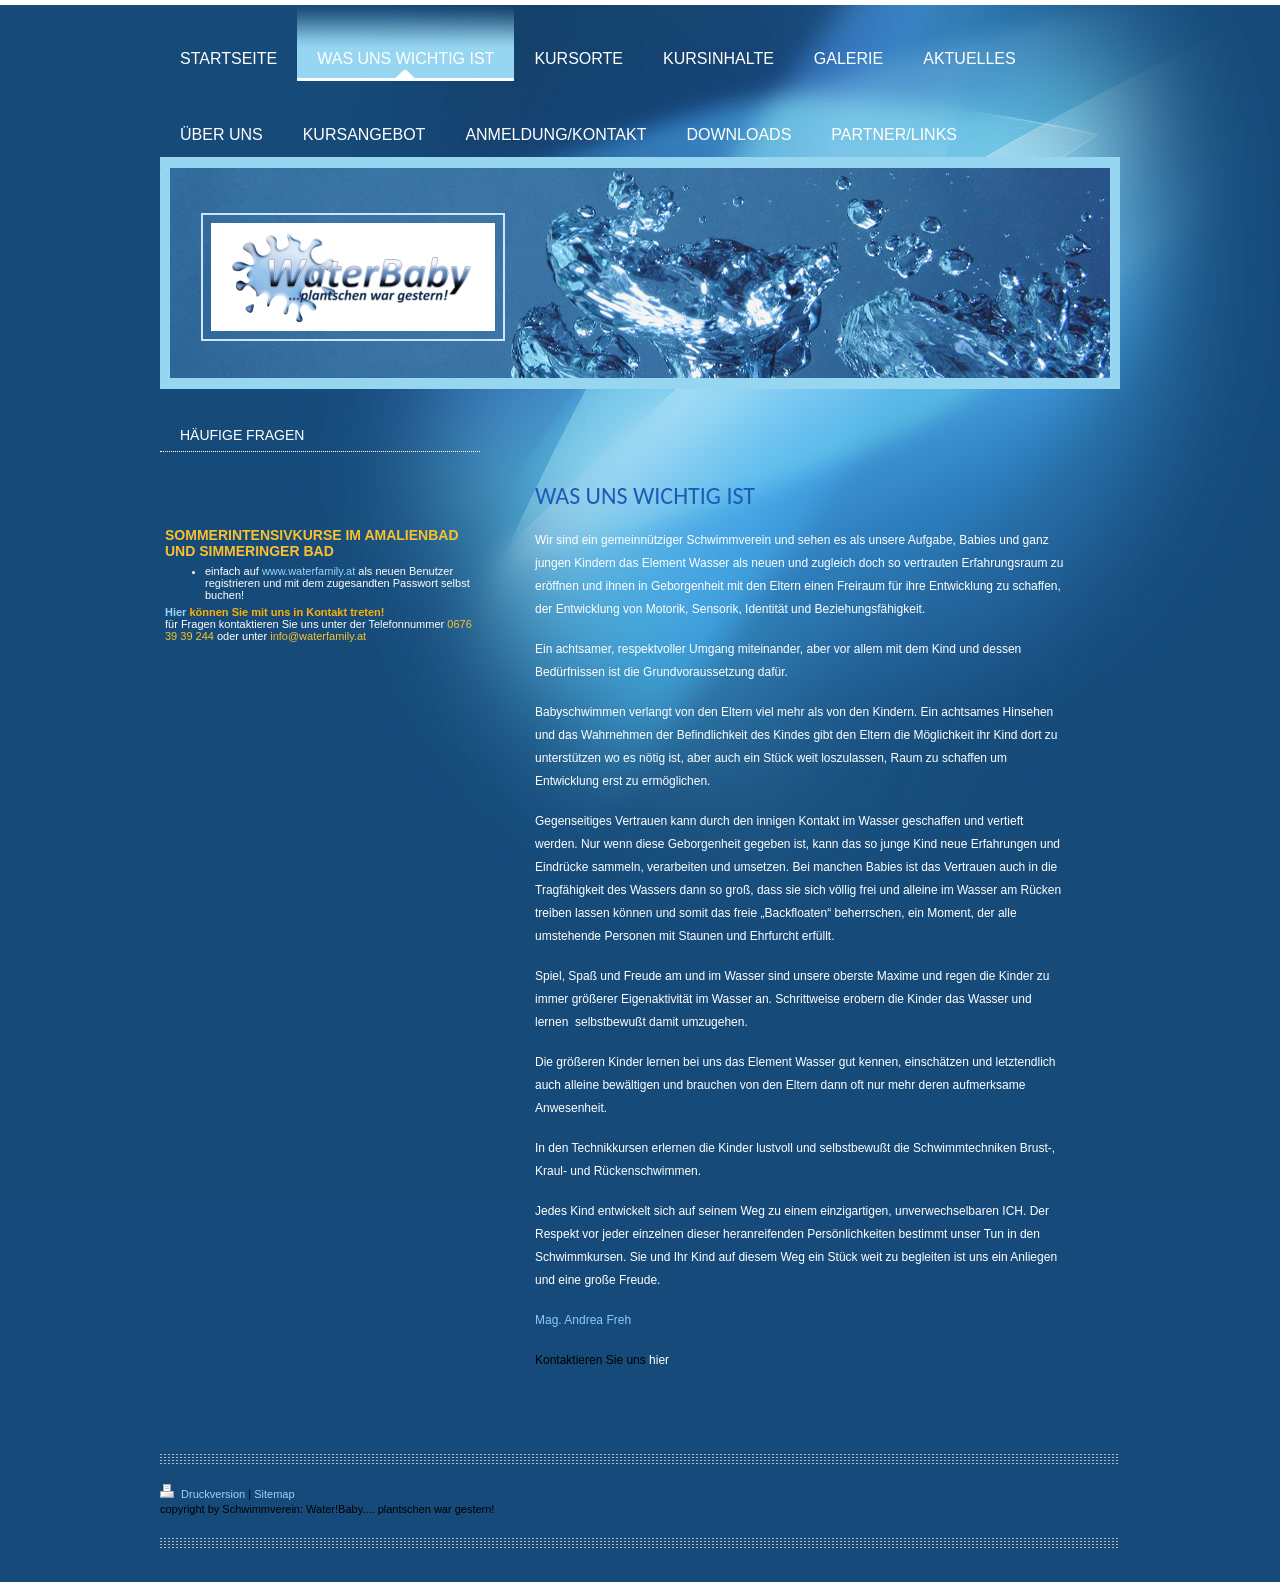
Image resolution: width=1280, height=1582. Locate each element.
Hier (175, 612)
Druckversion (204, 1494)
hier (660, 1360)
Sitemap (274, 1494)
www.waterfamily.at (308, 571)
